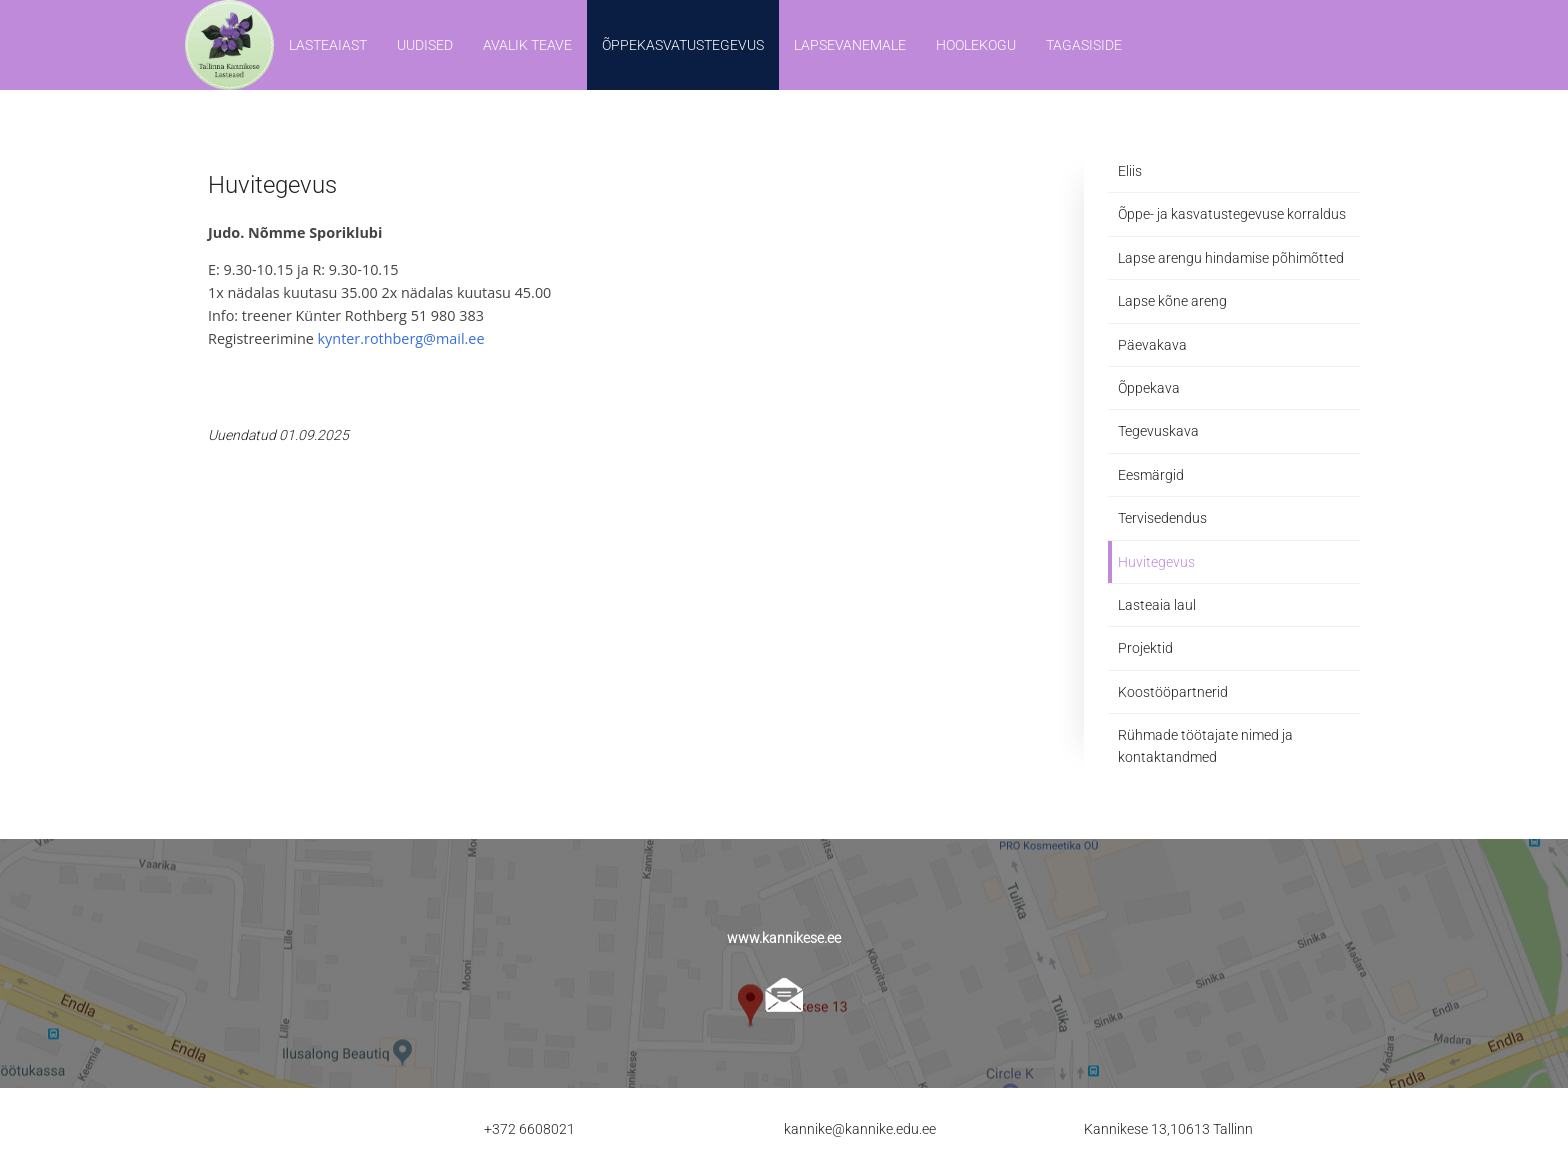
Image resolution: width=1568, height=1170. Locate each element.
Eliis (1130, 171)
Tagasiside (1084, 45)
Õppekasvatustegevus (683, 45)
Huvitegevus (1156, 562)
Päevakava (1152, 345)
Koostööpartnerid (1173, 692)
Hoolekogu (976, 45)
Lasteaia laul (1157, 605)
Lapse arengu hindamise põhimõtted (1231, 258)
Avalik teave (527, 45)
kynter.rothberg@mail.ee (401, 338)
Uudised (425, 45)
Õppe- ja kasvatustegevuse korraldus (1232, 214)
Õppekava (1149, 388)
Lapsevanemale (850, 45)
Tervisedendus (1162, 518)
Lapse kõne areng (1172, 301)
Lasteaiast (328, 45)
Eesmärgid (1151, 475)
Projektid (1145, 648)
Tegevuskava (1158, 431)
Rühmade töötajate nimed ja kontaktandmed (1205, 746)
